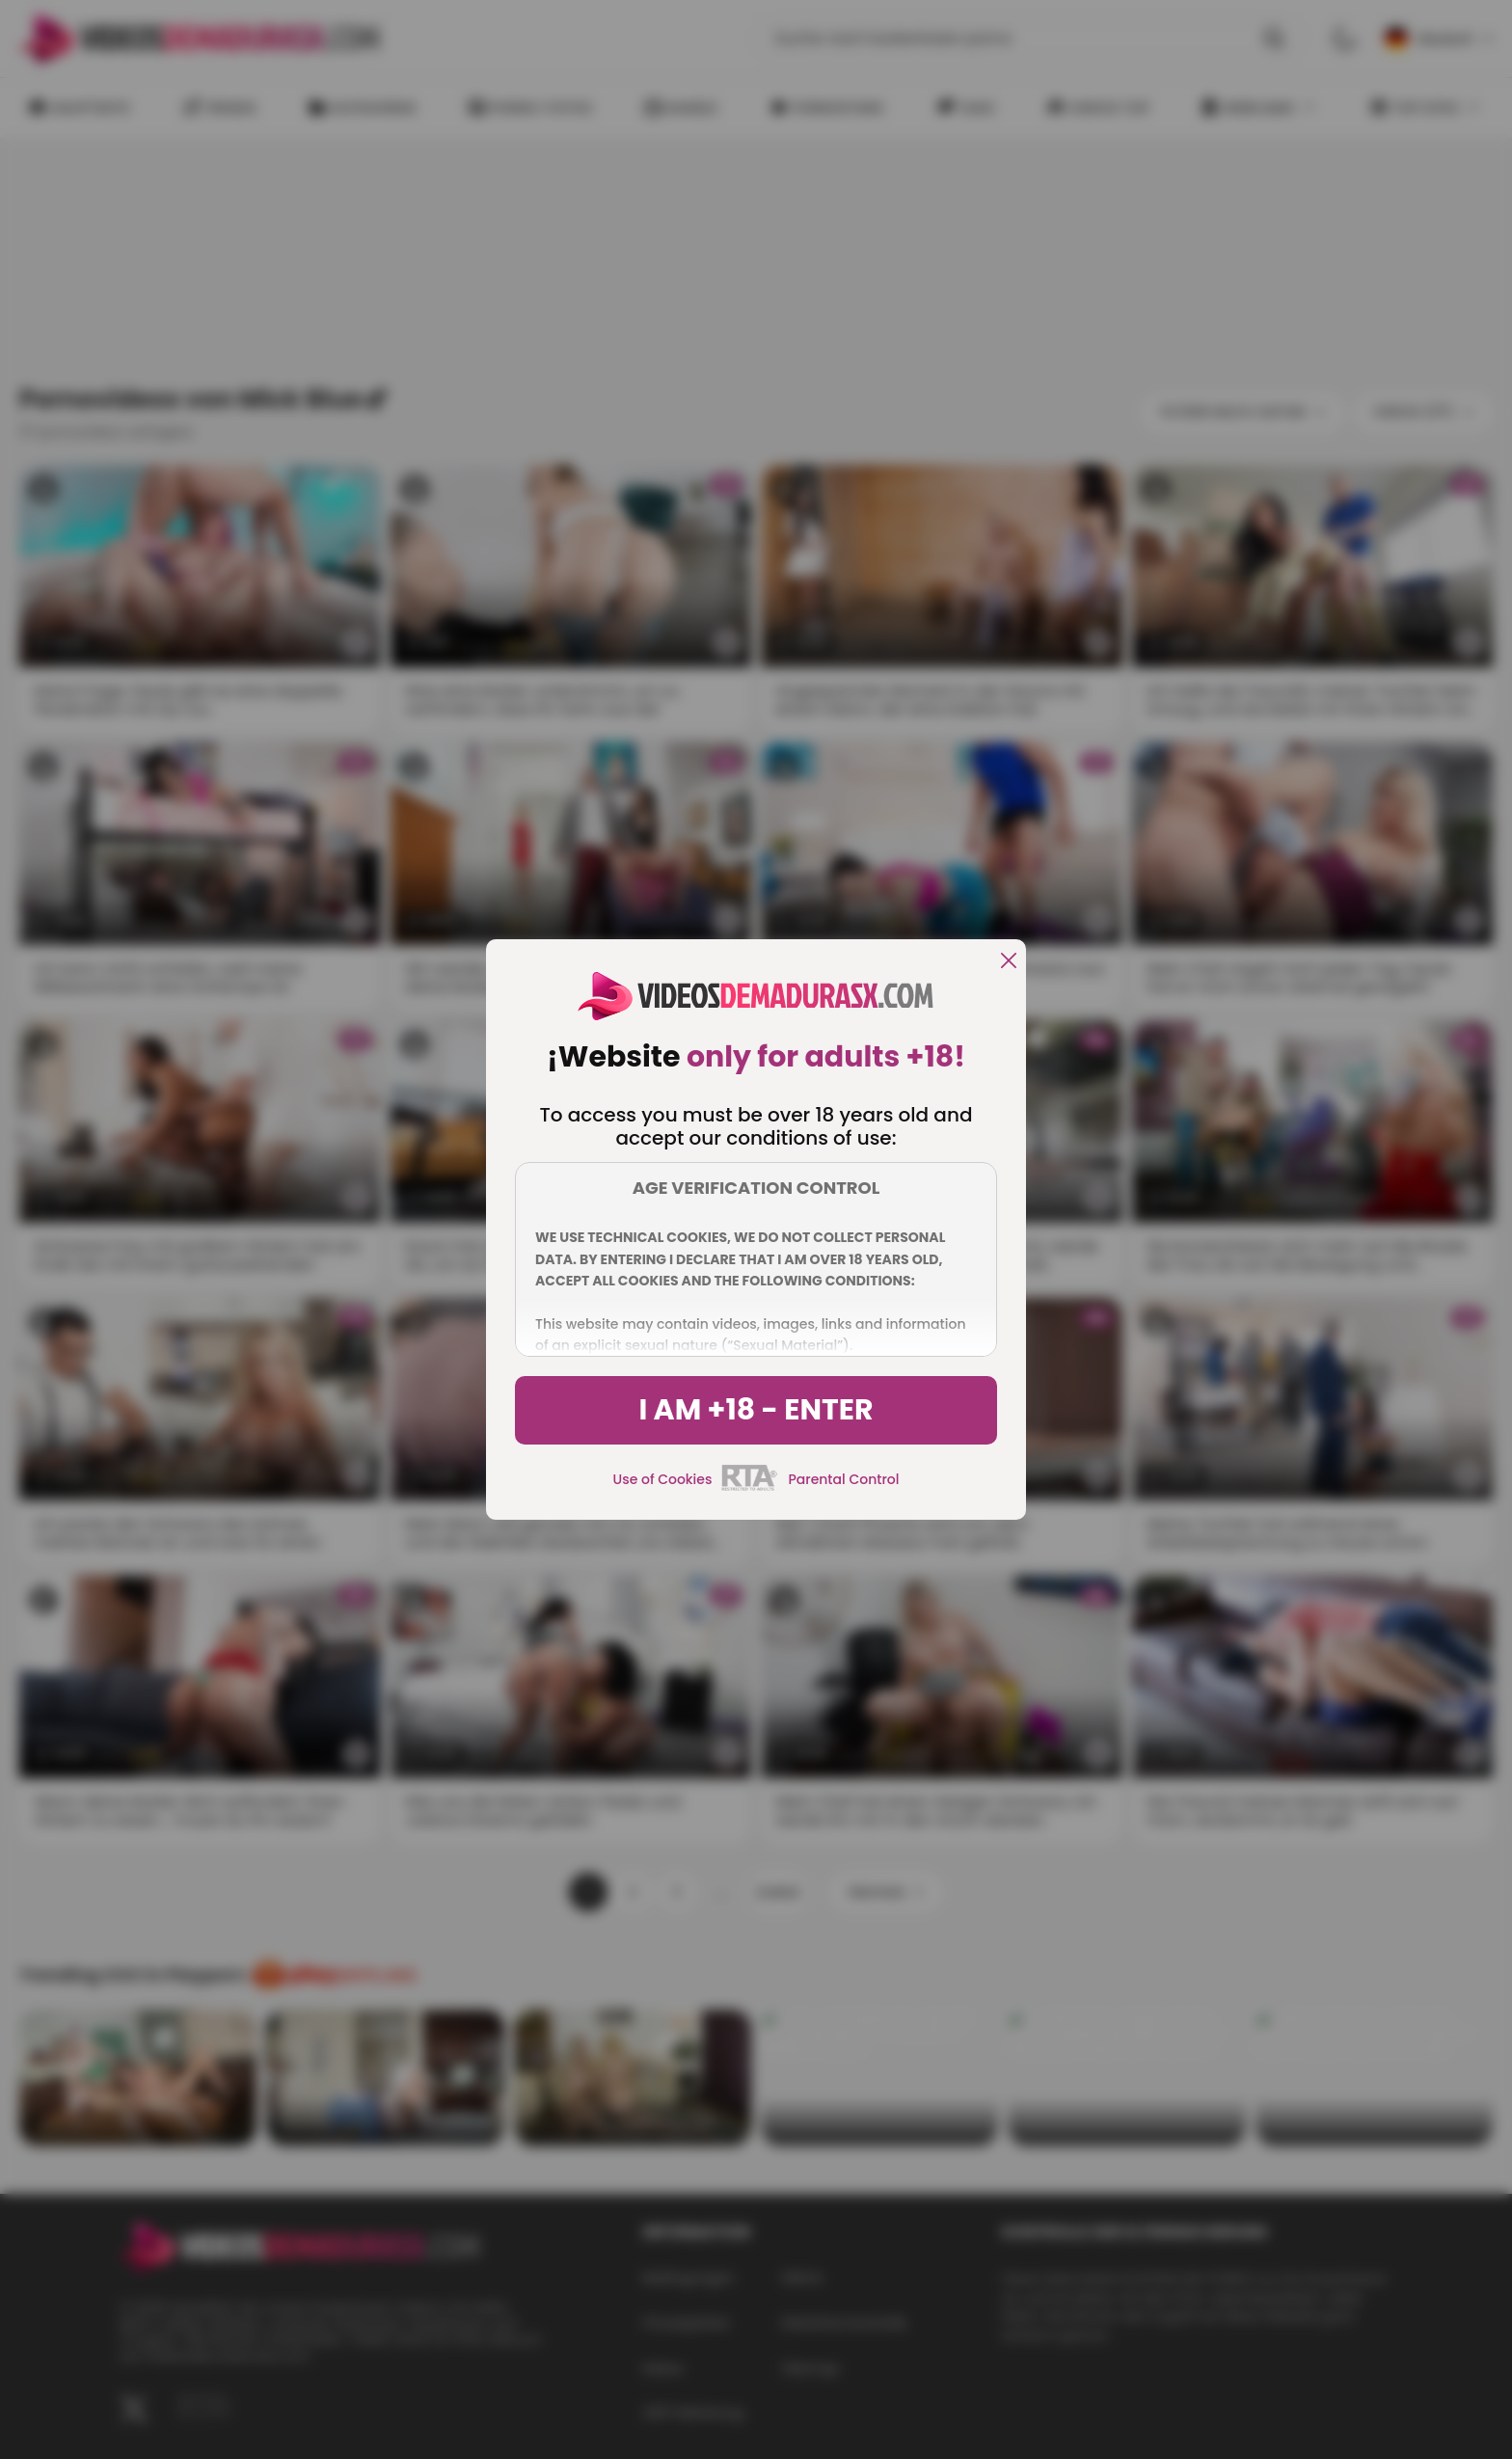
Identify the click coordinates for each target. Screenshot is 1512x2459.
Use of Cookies (663, 1479)
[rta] (749, 1488)
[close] (1008, 962)
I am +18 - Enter (755, 1410)
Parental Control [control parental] (843, 1479)
